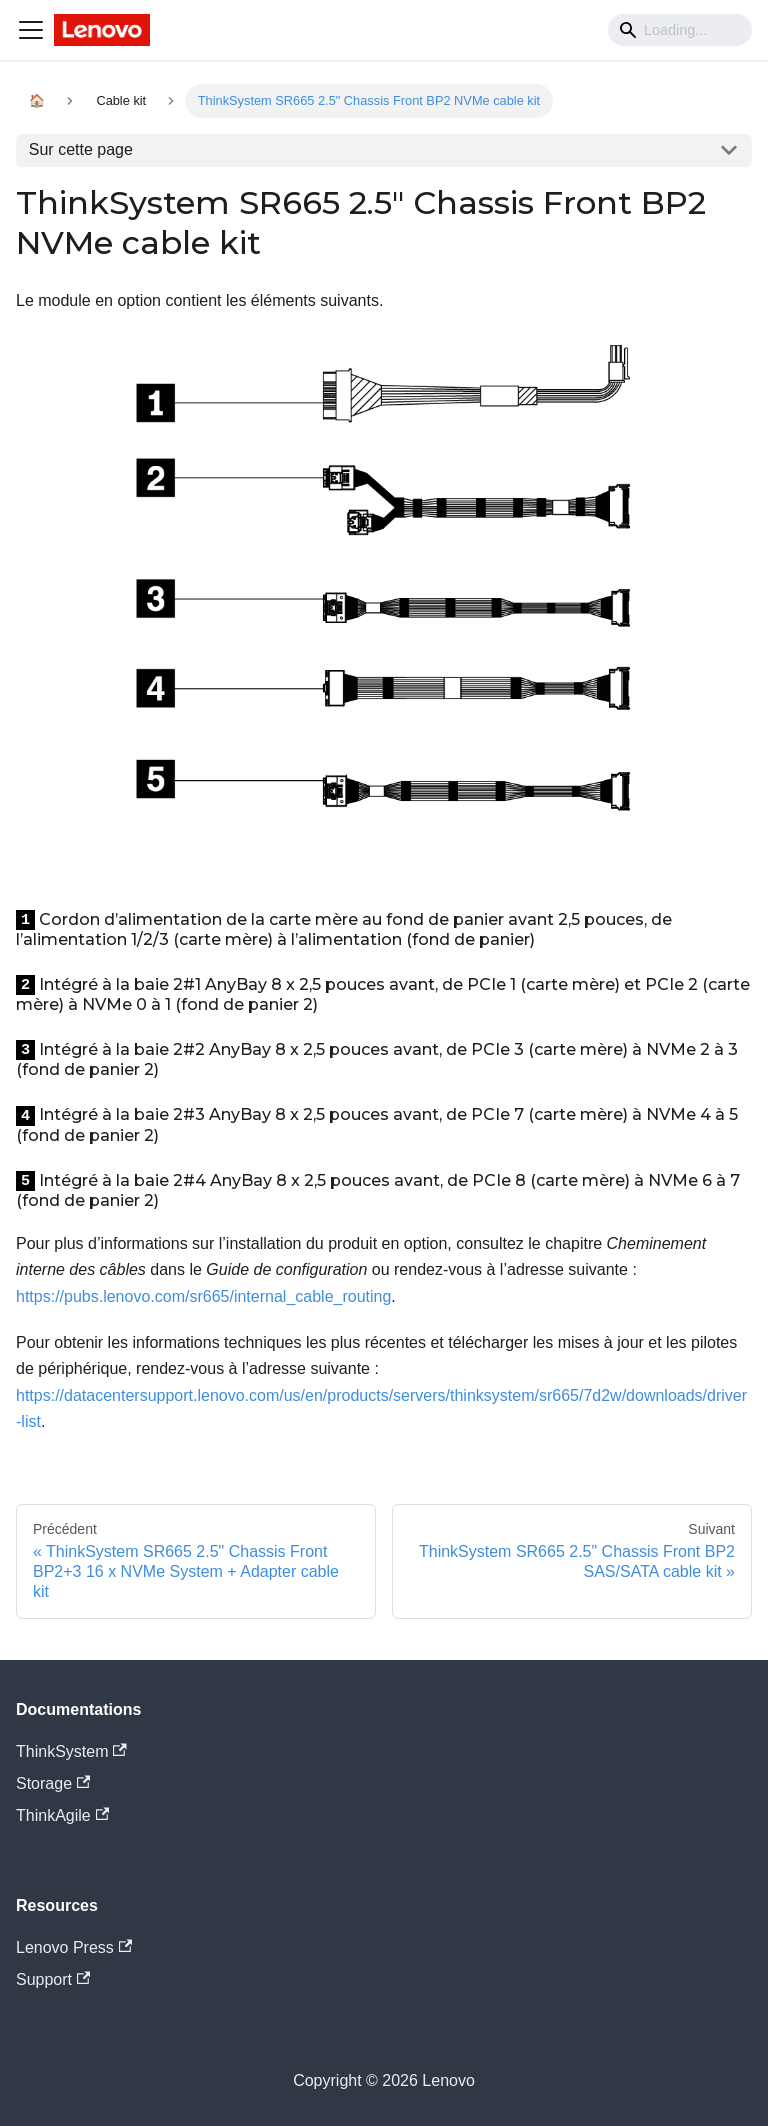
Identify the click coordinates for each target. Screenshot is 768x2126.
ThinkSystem (71, 1751)
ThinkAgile (62, 1815)
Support (53, 1979)
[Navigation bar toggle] (31, 30)
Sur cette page (81, 149)
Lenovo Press (74, 1947)
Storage (53, 1783)
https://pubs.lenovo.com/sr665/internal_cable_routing (203, 1296)
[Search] (680, 30)
